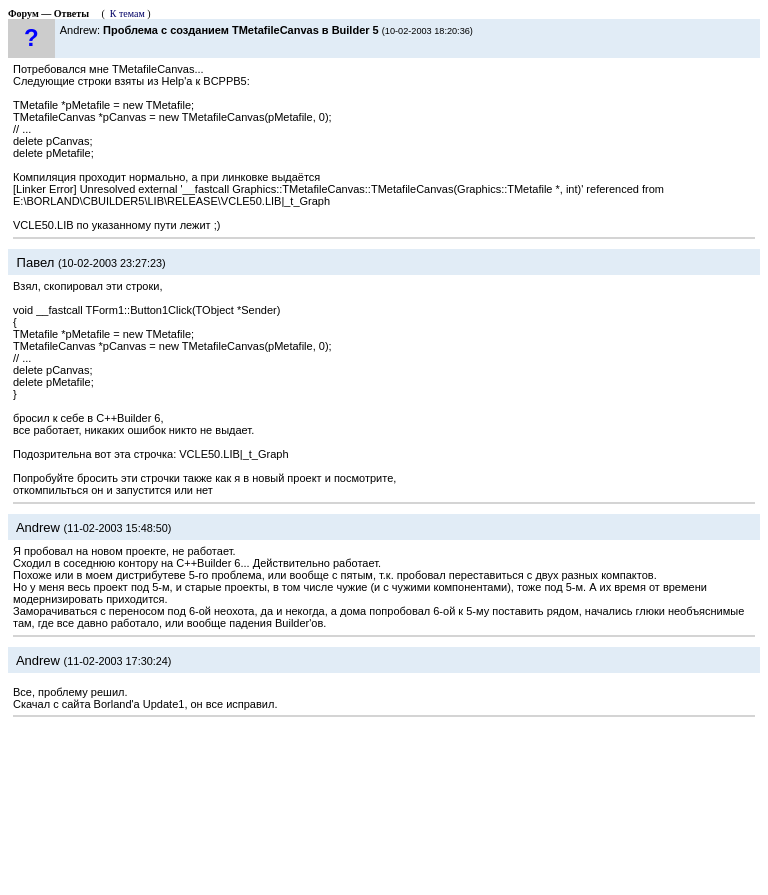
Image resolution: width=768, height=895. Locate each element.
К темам (127, 13)
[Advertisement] (384, 805)
